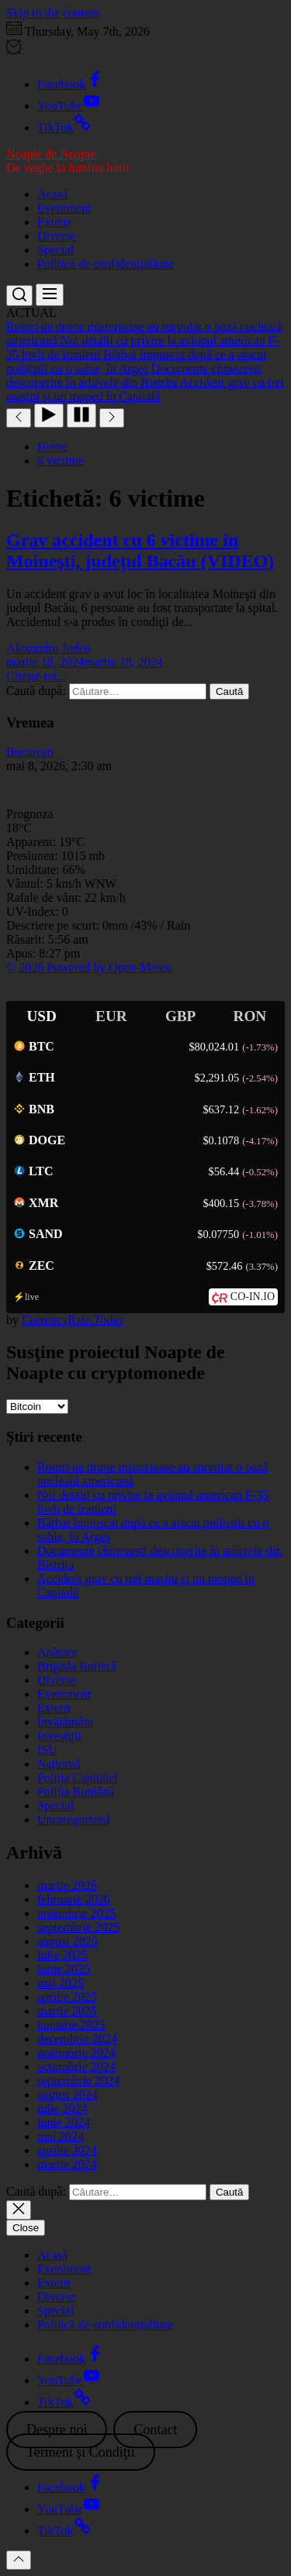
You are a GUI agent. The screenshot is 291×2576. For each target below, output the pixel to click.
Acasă (52, 194)
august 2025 (67, 1941)
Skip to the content (52, 12)
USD (41, 1016)
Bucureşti (30, 751)
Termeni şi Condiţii (80, 2452)
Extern (54, 222)
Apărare (57, 1652)
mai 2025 (60, 1983)
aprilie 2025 (67, 1996)
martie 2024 (67, 2164)
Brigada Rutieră (76, 1666)
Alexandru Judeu (48, 648)
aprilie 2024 (67, 2150)
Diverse (56, 235)
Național (58, 1763)
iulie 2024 (62, 2108)
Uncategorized (73, 1819)
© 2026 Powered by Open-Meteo (88, 967)
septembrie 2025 (78, 1927)
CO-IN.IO (252, 1296)
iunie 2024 (63, 2122)
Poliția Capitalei (77, 1777)
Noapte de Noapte (51, 153)
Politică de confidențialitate (105, 263)
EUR (111, 1016)
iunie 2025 (63, 1969)
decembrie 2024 (77, 2038)
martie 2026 (67, 1885)
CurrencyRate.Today (73, 1319)
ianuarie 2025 (71, 2024)
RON (250, 1016)
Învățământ (65, 1721)
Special (55, 249)
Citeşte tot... (36, 676)
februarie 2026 (73, 1899)
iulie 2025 (62, 1955)
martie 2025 (67, 2010)
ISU (47, 1749)
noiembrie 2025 (76, 1913)
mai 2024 (60, 2136)
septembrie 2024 (78, 2080)
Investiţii (59, 1735)
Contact (155, 2429)
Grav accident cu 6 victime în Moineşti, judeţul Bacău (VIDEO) (140, 550)
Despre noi (56, 2429)
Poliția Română (75, 1791)
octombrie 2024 (76, 2066)
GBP (180, 1016)
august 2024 (67, 2094)
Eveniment (64, 208)
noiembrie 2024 (76, 2052)
